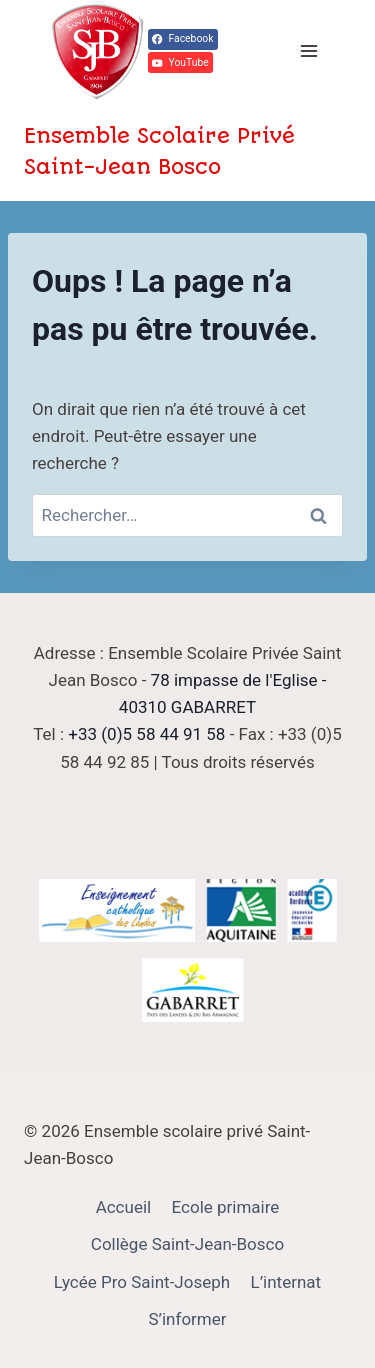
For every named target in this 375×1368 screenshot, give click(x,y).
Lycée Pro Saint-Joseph (142, 1282)
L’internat (286, 1282)
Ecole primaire (226, 1207)
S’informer (187, 1319)
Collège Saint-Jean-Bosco (187, 1244)
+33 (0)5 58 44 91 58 (146, 734)
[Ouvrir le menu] (308, 51)
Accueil (124, 1207)
